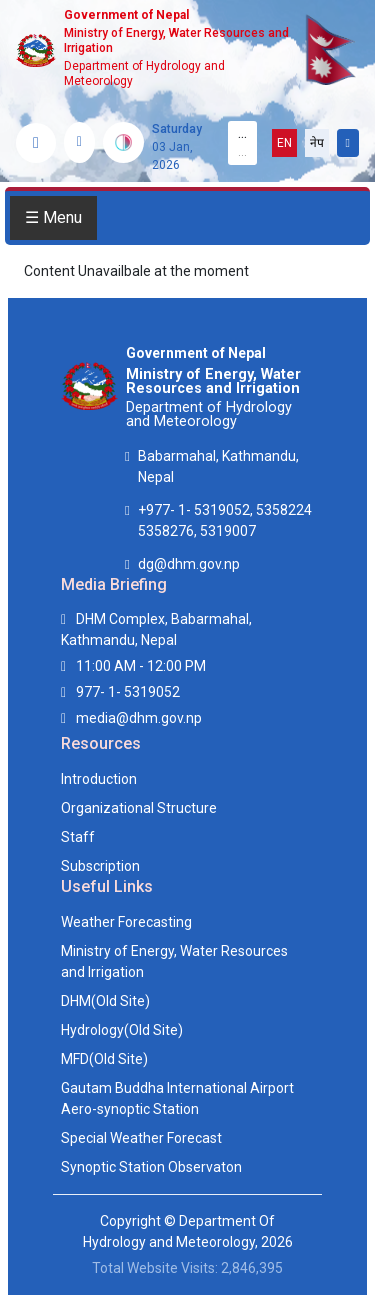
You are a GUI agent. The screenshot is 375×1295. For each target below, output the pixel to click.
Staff (78, 837)
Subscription (100, 866)
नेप (317, 143)
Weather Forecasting (126, 922)
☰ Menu (53, 217)
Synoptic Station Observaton (151, 1167)
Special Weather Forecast (141, 1138)
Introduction (99, 779)
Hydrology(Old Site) (122, 1030)
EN (284, 143)
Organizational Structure (139, 808)
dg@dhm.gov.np (189, 564)
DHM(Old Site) (105, 1001)
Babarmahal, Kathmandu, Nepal (218, 466)
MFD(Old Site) (104, 1059)
